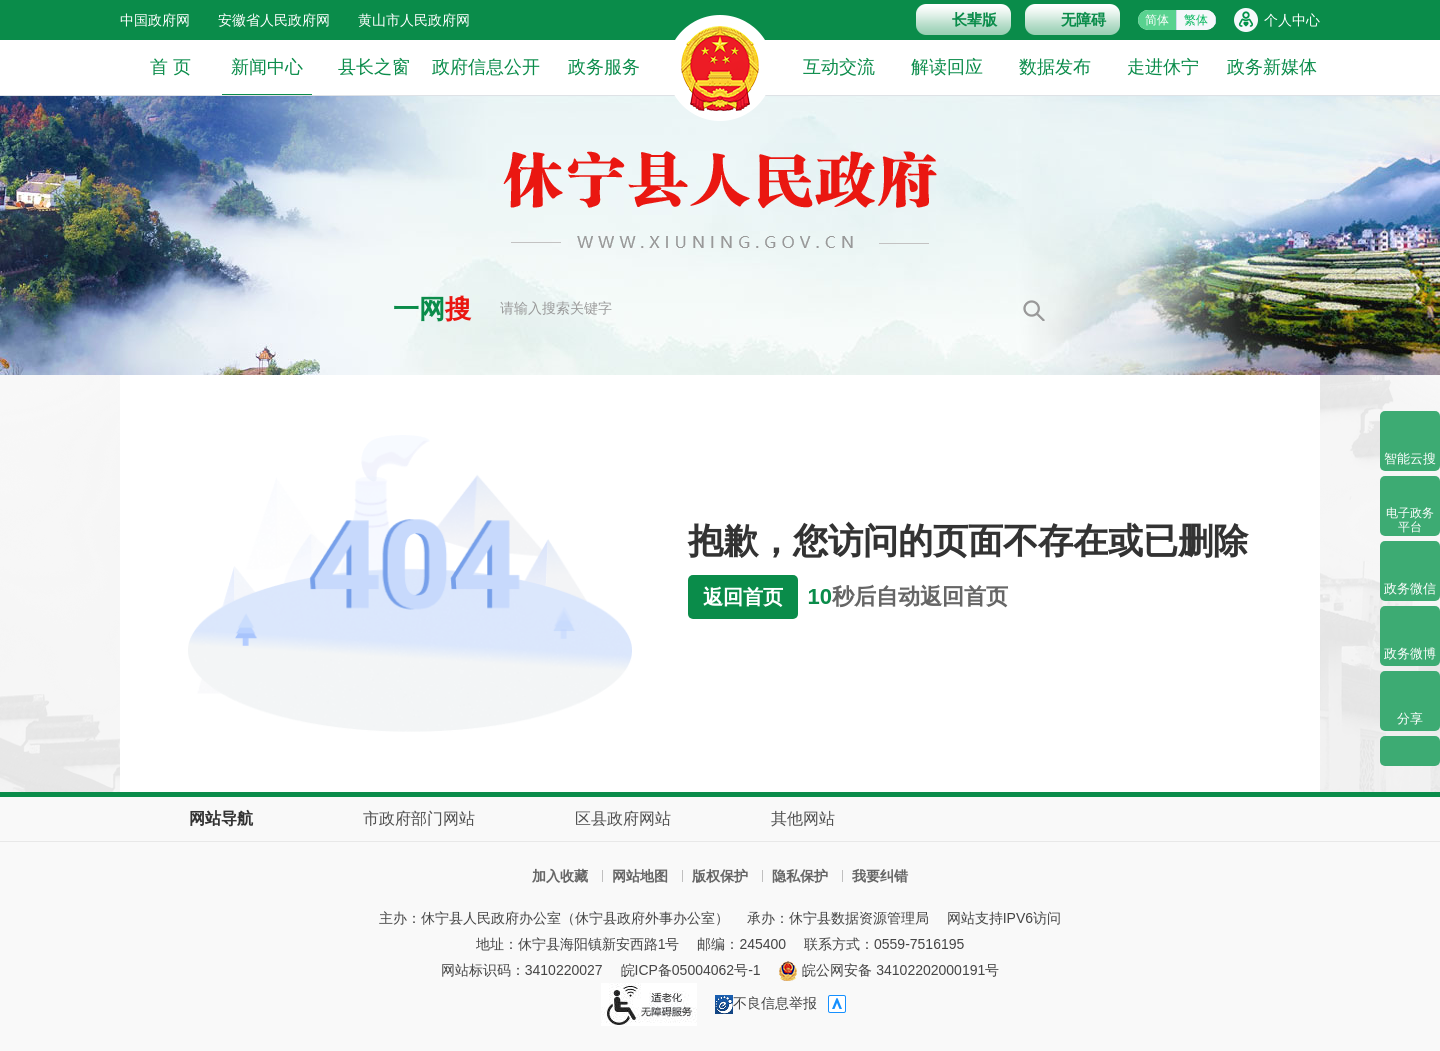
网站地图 (640, 876)
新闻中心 (267, 75)
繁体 (1196, 20)
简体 (1157, 20)
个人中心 (1292, 20)
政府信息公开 (486, 67)
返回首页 (743, 597)
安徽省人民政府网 (274, 20)
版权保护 (720, 876)
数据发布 (1055, 67)
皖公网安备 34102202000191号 (888, 970)
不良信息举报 (766, 1003)
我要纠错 (880, 876)
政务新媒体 (1272, 67)
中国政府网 (155, 20)
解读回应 (947, 67)
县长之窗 (374, 67)
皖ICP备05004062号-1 (691, 970)
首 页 (170, 67)
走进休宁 (1163, 67)
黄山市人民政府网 (414, 20)
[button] (963, 19)
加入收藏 (560, 876)
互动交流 (839, 67)
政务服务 (604, 67)
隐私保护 (800, 876)
